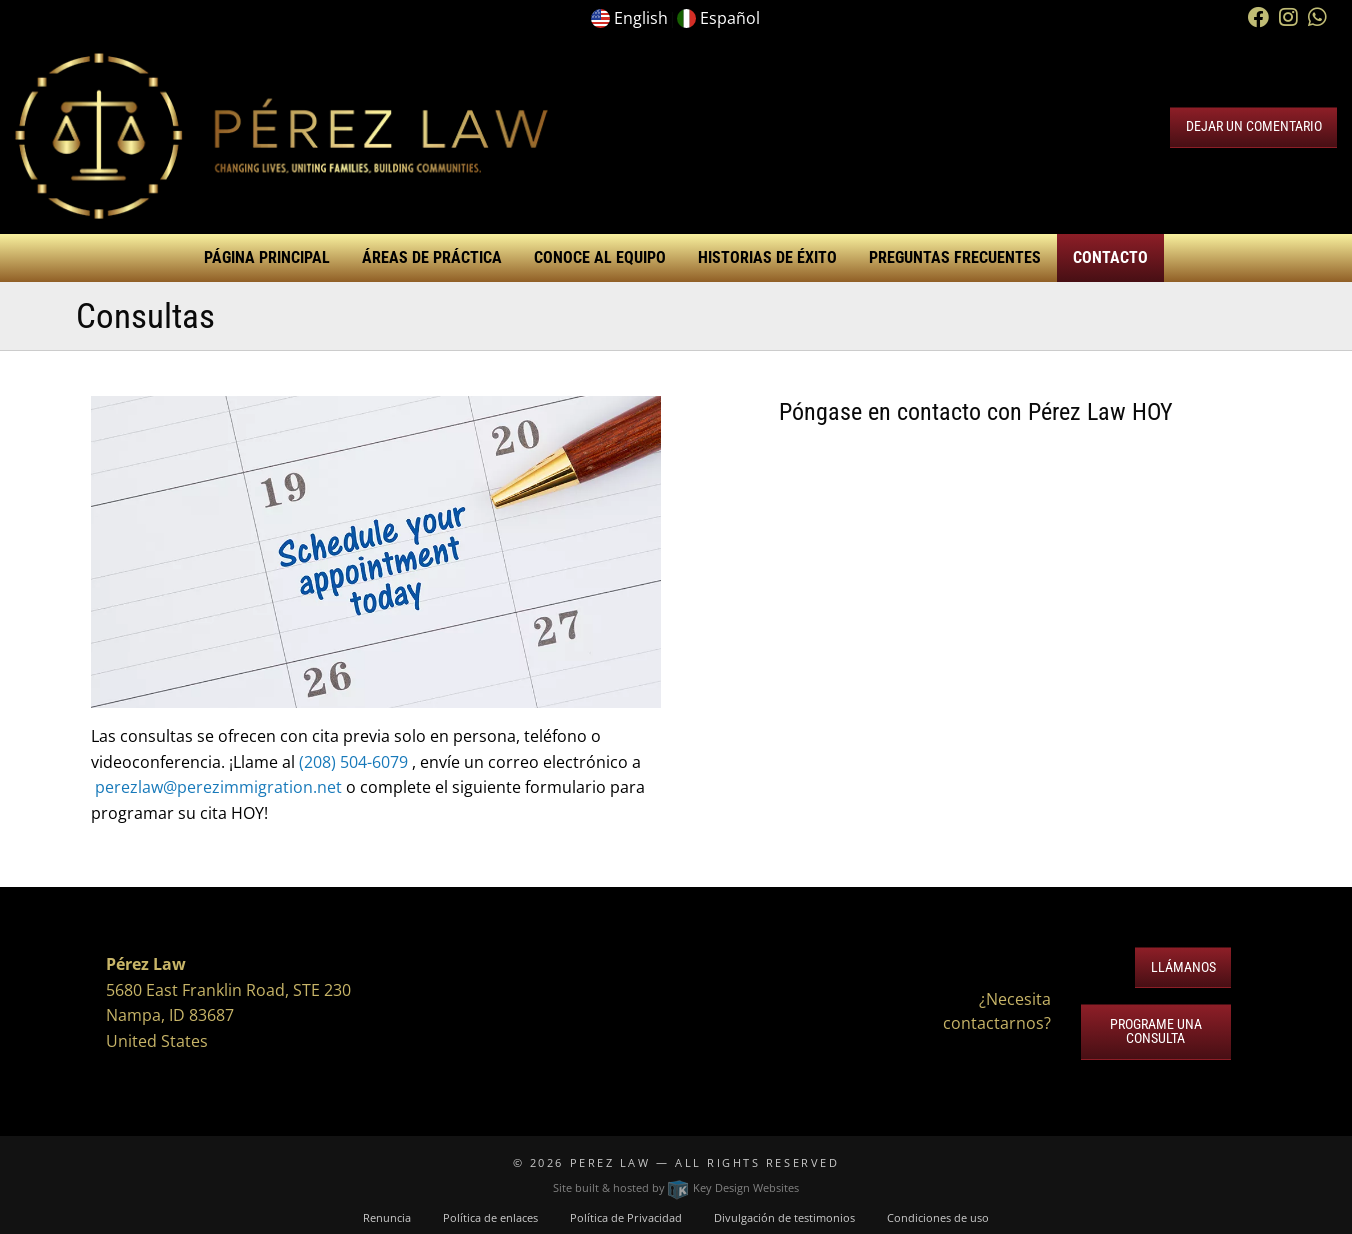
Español (730, 18)
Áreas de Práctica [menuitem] (432, 257)
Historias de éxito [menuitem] (767, 257)
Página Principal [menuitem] (267, 257)
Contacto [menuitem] (1110, 257)
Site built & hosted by (675, 1187)
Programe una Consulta (1156, 1031)
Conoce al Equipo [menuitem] (600, 257)
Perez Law (610, 1162)
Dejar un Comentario (1254, 126)
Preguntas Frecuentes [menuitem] (955, 257)
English (641, 18)
